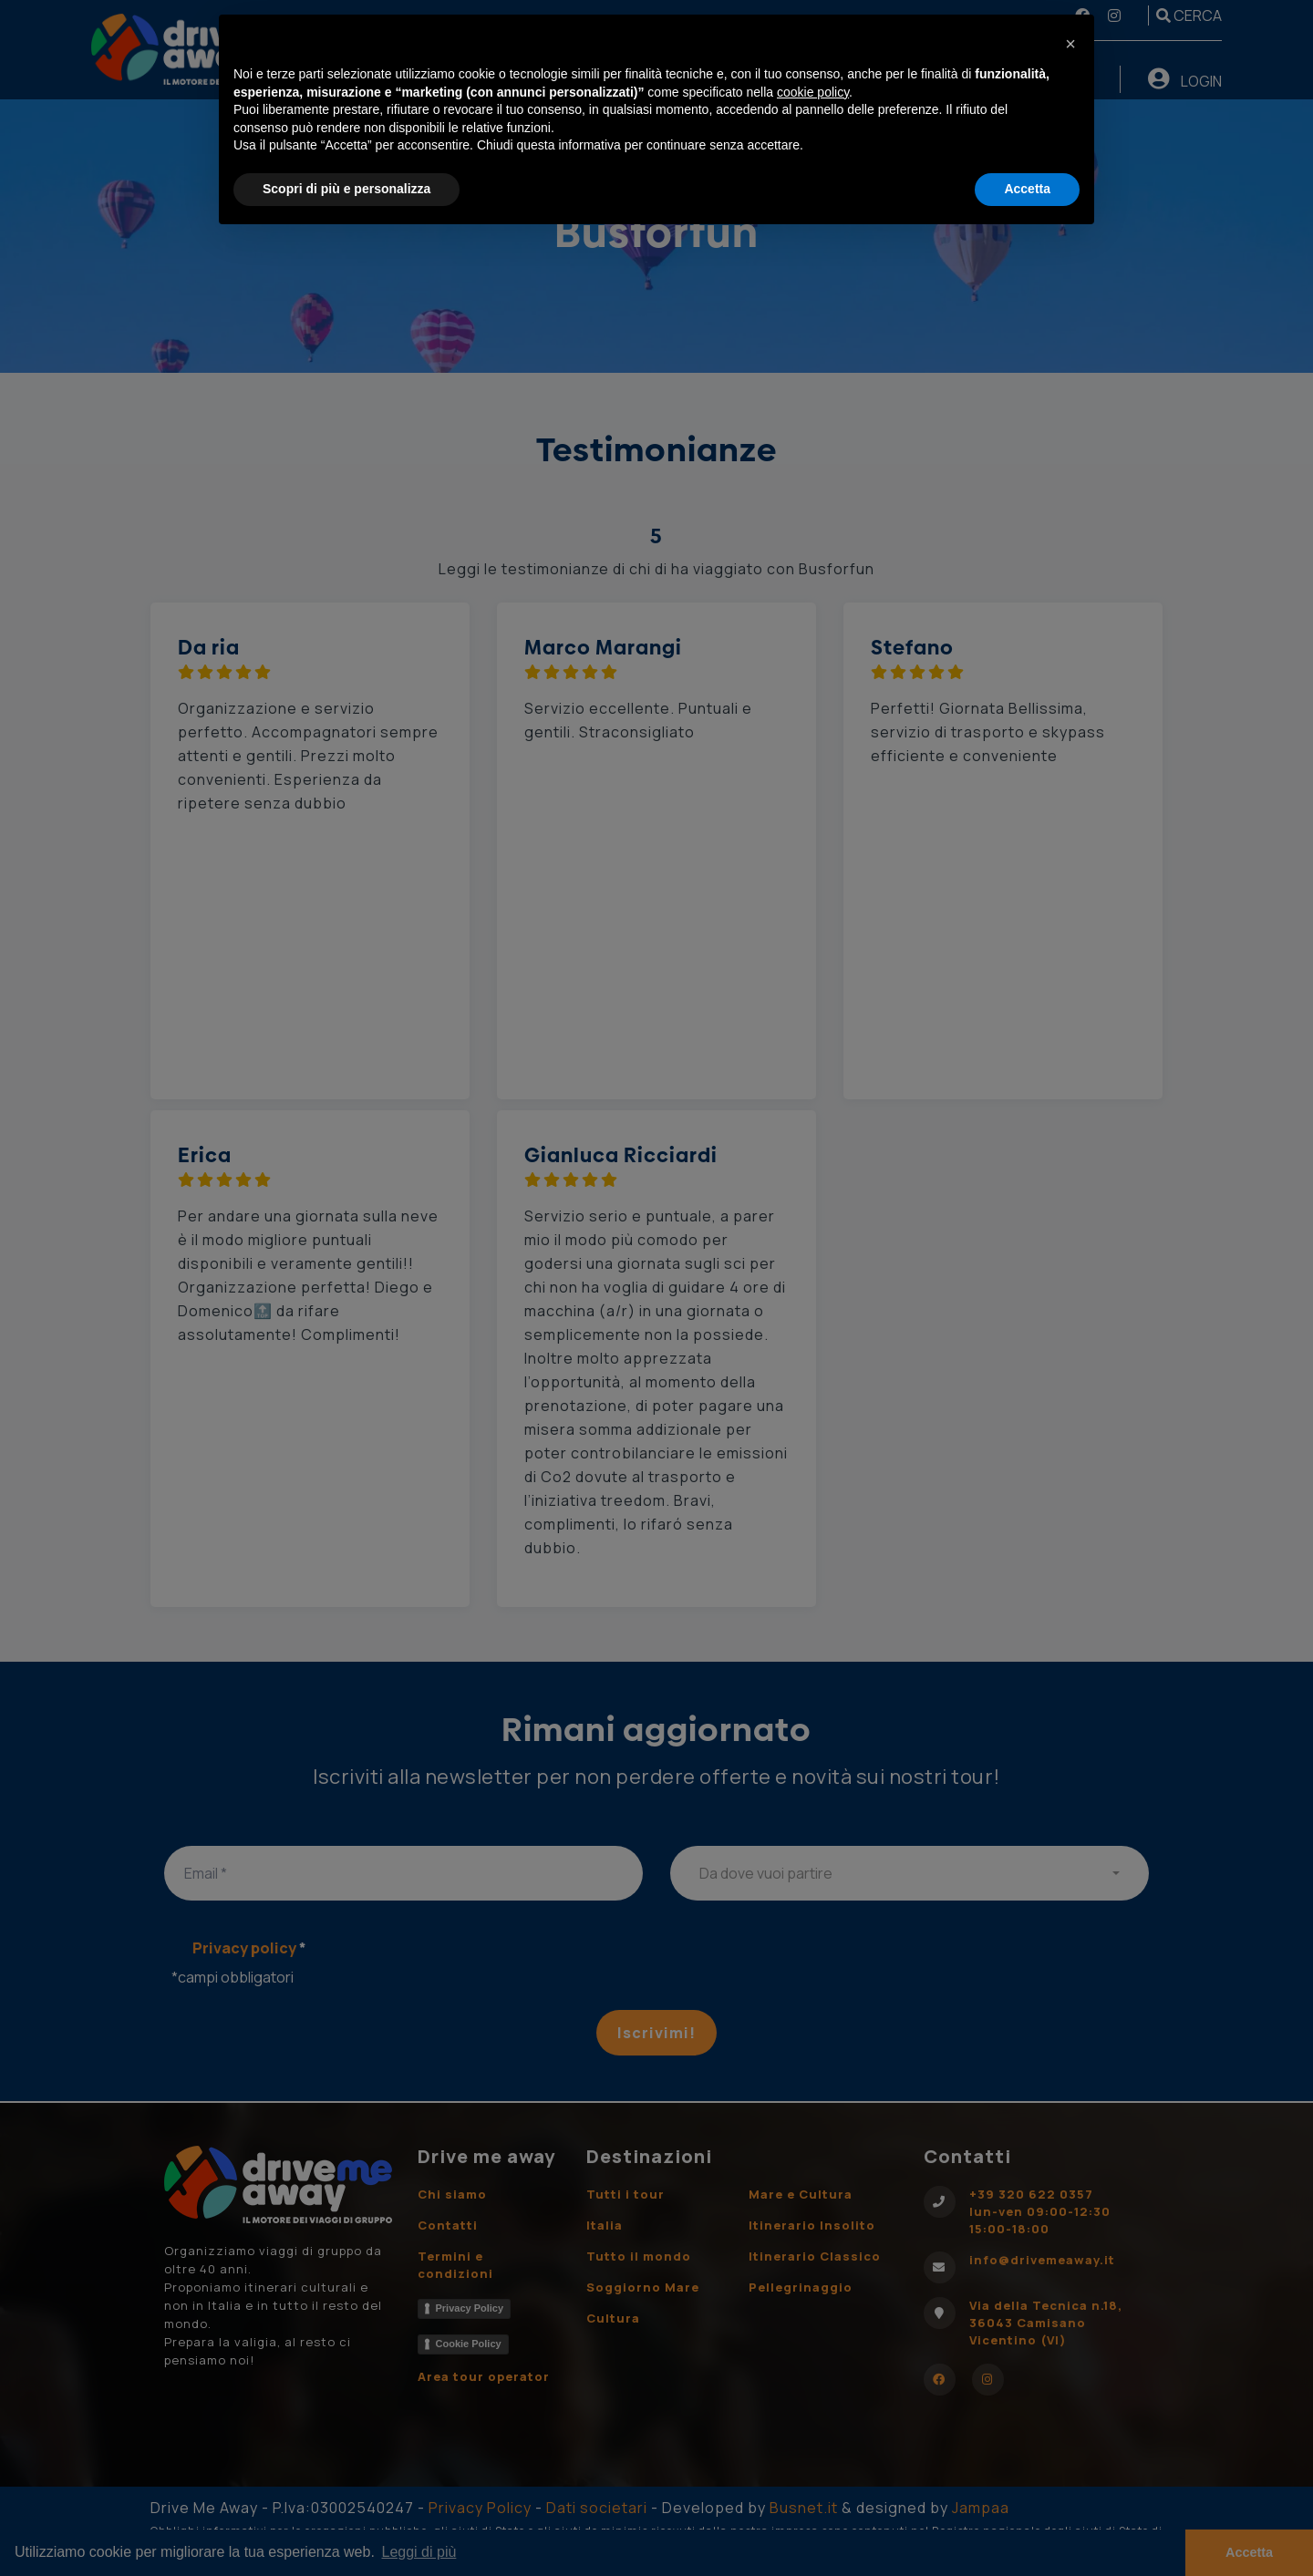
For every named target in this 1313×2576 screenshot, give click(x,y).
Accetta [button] (1027, 188)
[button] (1070, 43)
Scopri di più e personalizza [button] (346, 188)
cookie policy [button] (813, 92)
